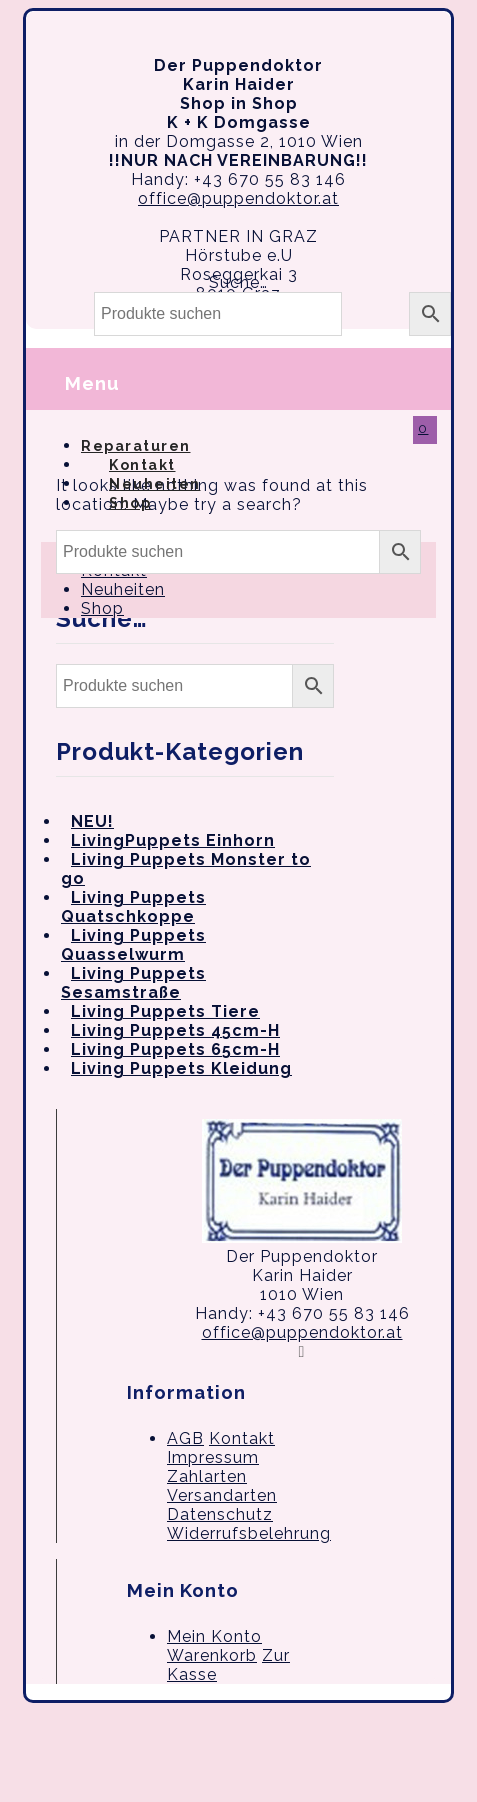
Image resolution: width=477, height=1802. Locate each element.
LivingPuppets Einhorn (173, 840)
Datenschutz (220, 1514)
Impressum (213, 1457)
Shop (130, 503)
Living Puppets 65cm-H (175, 1049)
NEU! (92, 821)
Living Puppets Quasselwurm (133, 945)
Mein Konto (214, 1636)
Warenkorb (212, 1655)
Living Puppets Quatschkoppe (133, 907)
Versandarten (222, 1495)
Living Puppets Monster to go (186, 869)
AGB (185, 1438)
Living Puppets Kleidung (181, 1068)
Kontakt (242, 1438)
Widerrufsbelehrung (249, 1533)
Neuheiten (123, 589)
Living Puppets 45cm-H (175, 1030)
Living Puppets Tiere (165, 1011)
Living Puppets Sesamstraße (133, 983)
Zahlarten (207, 1476)
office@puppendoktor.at (238, 198)
